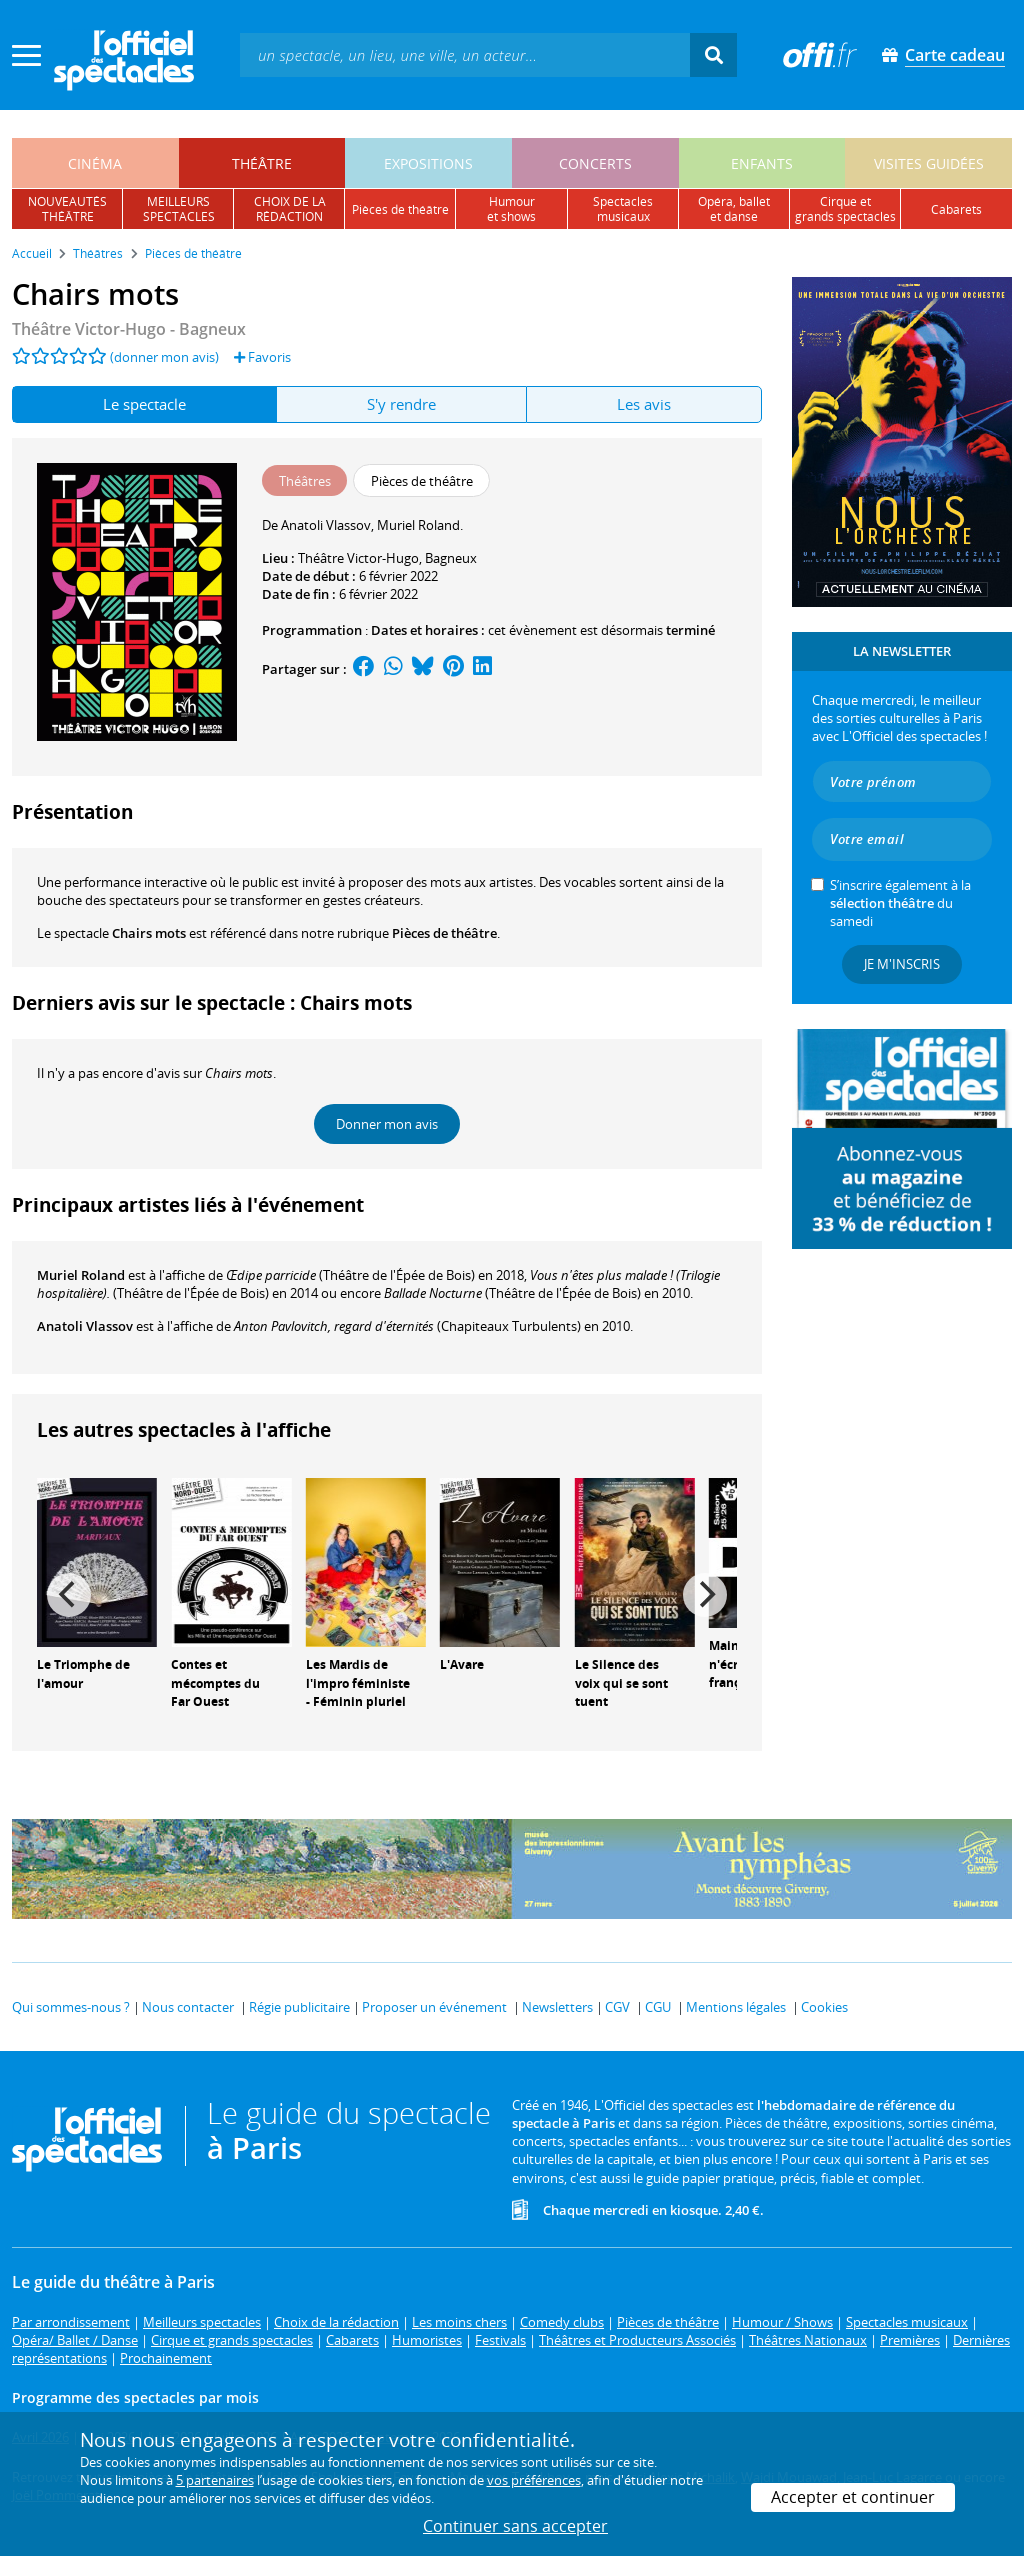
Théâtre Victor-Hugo (358, 558)
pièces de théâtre (400, 209)
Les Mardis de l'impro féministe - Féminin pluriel (358, 1683)
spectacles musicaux (623, 209)
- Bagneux (129, 329)
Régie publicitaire (299, 2007)
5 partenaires (215, 2480)
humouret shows (511, 209)
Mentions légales (736, 2007)
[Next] (705, 1595)
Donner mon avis (387, 1124)
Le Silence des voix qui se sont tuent (621, 1683)
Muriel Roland (81, 1275)
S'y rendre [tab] (401, 404)
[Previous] (69, 1595)
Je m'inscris (902, 964)
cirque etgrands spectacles (845, 209)
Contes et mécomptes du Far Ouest (215, 1683)
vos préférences (534, 2480)
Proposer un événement (434, 2007)
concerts (595, 163)
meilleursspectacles (179, 209)
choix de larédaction (290, 209)
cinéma (95, 163)
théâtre (262, 163)
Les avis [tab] (644, 404)
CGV (617, 2007)
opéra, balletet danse (734, 209)
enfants (762, 163)
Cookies (824, 2007)
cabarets (956, 209)
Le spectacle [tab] (144, 404)
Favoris (262, 357)
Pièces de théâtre (444, 933)
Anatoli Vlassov (85, 1326)
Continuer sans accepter (515, 2526)
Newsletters (557, 2007)
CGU (658, 2007)
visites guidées (929, 163)
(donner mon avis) (164, 357)
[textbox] (465, 54)
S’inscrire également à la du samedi (900, 903)
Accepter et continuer (853, 2497)
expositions (428, 163)
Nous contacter (188, 2007)
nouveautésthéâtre (67, 209)
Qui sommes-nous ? (71, 2007)
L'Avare (462, 1664)
